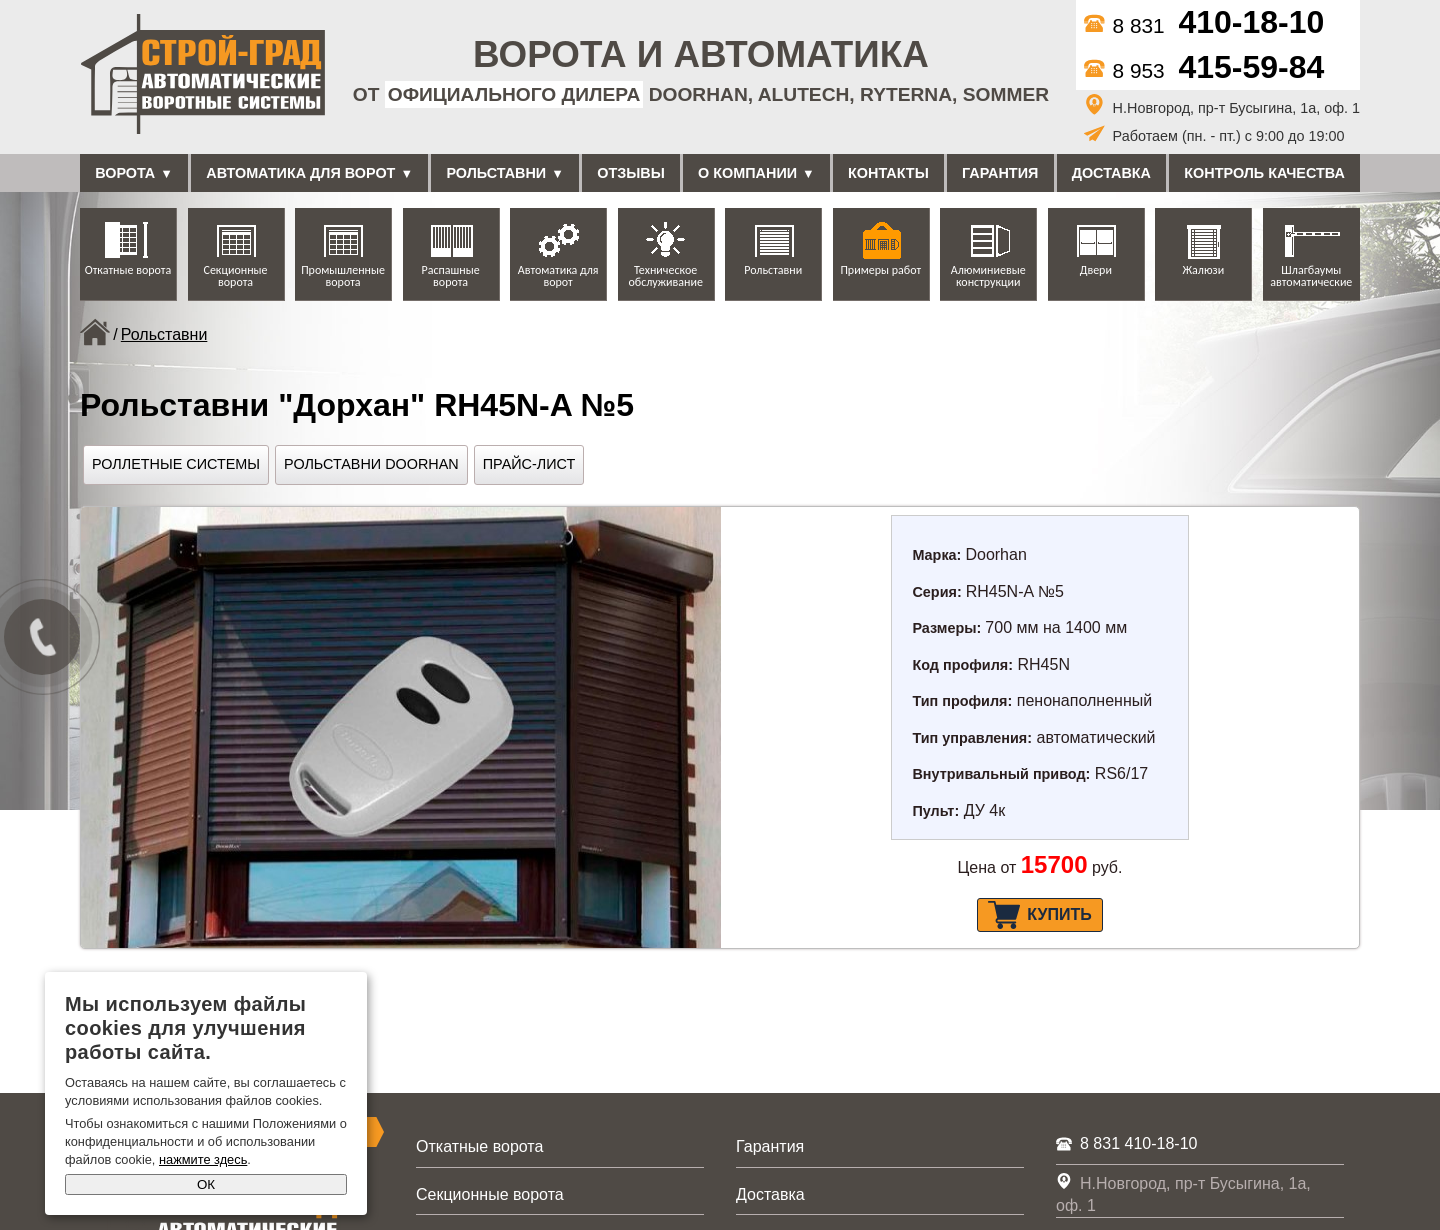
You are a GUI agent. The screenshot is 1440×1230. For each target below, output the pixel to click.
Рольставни (496, 173)
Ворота (125, 173)
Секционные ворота (236, 276)
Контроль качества (1264, 173)
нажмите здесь (203, 1159)
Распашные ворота (451, 276)
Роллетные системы (176, 464)
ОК (206, 1184)
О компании (747, 173)
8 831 (1204, 25)
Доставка (1111, 173)
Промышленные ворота (343, 276)
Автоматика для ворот (300, 173)
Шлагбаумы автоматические (1311, 276)
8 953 (1204, 70)
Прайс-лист (529, 464)
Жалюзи (1203, 270)
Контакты (888, 173)
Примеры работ (880, 270)
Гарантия (1000, 173)
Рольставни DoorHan (371, 464)
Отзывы (631, 173)
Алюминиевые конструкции (988, 276)
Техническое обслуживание (665, 276)
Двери (1096, 270)
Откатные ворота (128, 270)
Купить (1039, 915)
